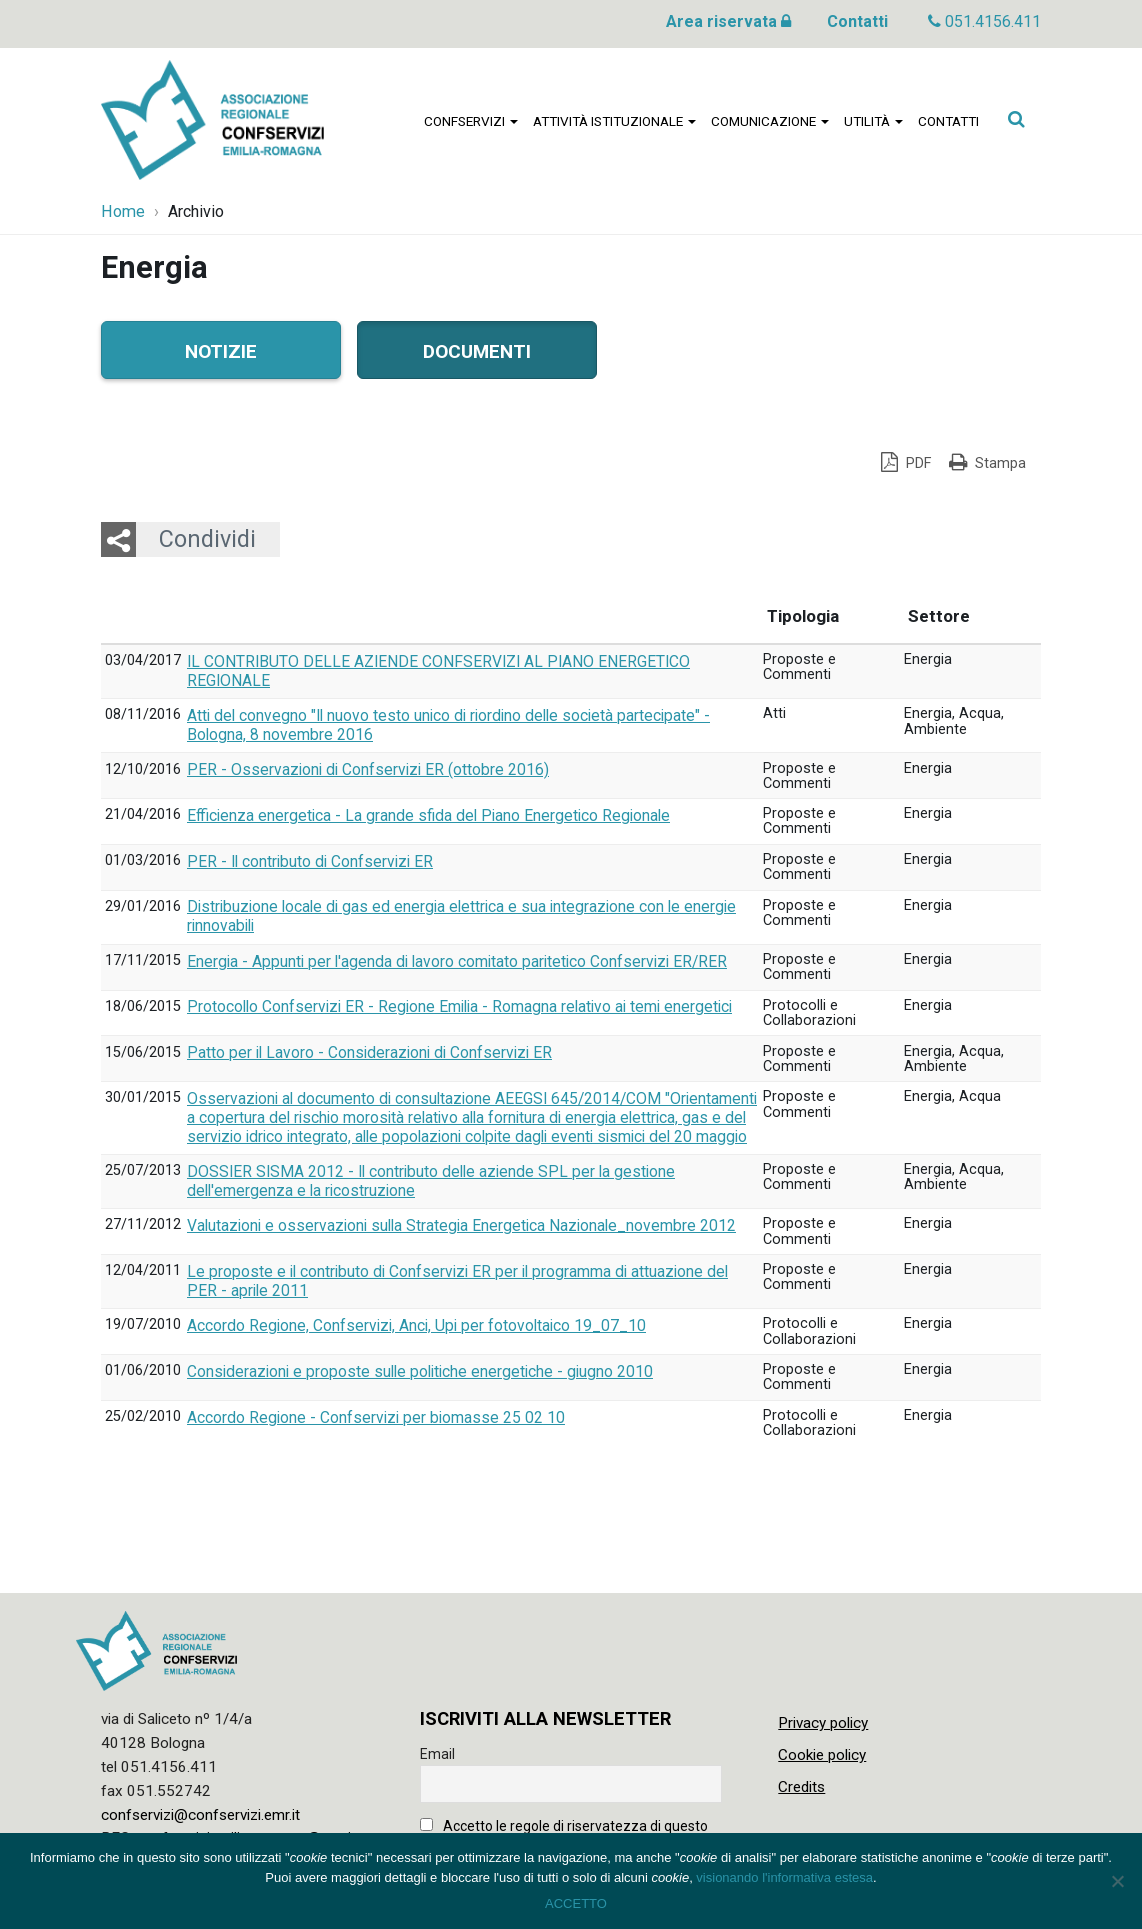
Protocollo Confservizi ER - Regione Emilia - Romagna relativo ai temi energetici (459, 1007)
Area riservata (728, 21)
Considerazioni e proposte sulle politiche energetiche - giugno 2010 (420, 1372)
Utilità (873, 121)
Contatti (857, 21)
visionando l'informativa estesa (784, 1877)
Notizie (221, 349)
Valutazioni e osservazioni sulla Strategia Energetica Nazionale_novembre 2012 (461, 1226)
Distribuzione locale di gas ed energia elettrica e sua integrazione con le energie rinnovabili (461, 916)
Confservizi (471, 121)
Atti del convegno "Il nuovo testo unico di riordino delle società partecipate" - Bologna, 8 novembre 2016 (448, 725)
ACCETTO (576, 1903)
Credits (801, 1787)
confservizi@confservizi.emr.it (200, 1815)
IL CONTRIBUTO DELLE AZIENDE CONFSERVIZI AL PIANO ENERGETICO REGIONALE (438, 671)
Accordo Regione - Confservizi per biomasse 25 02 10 (376, 1418)
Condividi (207, 539)
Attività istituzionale (614, 121)
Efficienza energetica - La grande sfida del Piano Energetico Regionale (428, 816)
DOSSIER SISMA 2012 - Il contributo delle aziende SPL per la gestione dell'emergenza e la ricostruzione (431, 1181)
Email (437, 1754)
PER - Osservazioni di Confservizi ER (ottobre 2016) (368, 770)
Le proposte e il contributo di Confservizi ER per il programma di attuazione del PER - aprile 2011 (457, 1281)
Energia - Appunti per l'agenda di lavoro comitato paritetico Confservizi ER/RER (457, 962)
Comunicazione (770, 121)
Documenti (477, 349)
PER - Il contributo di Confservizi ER (310, 862)
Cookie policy (822, 1755)
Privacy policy (823, 1723)
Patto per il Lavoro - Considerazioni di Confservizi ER (369, 1053)
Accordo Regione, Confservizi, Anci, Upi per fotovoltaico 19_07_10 (416, 1326)
